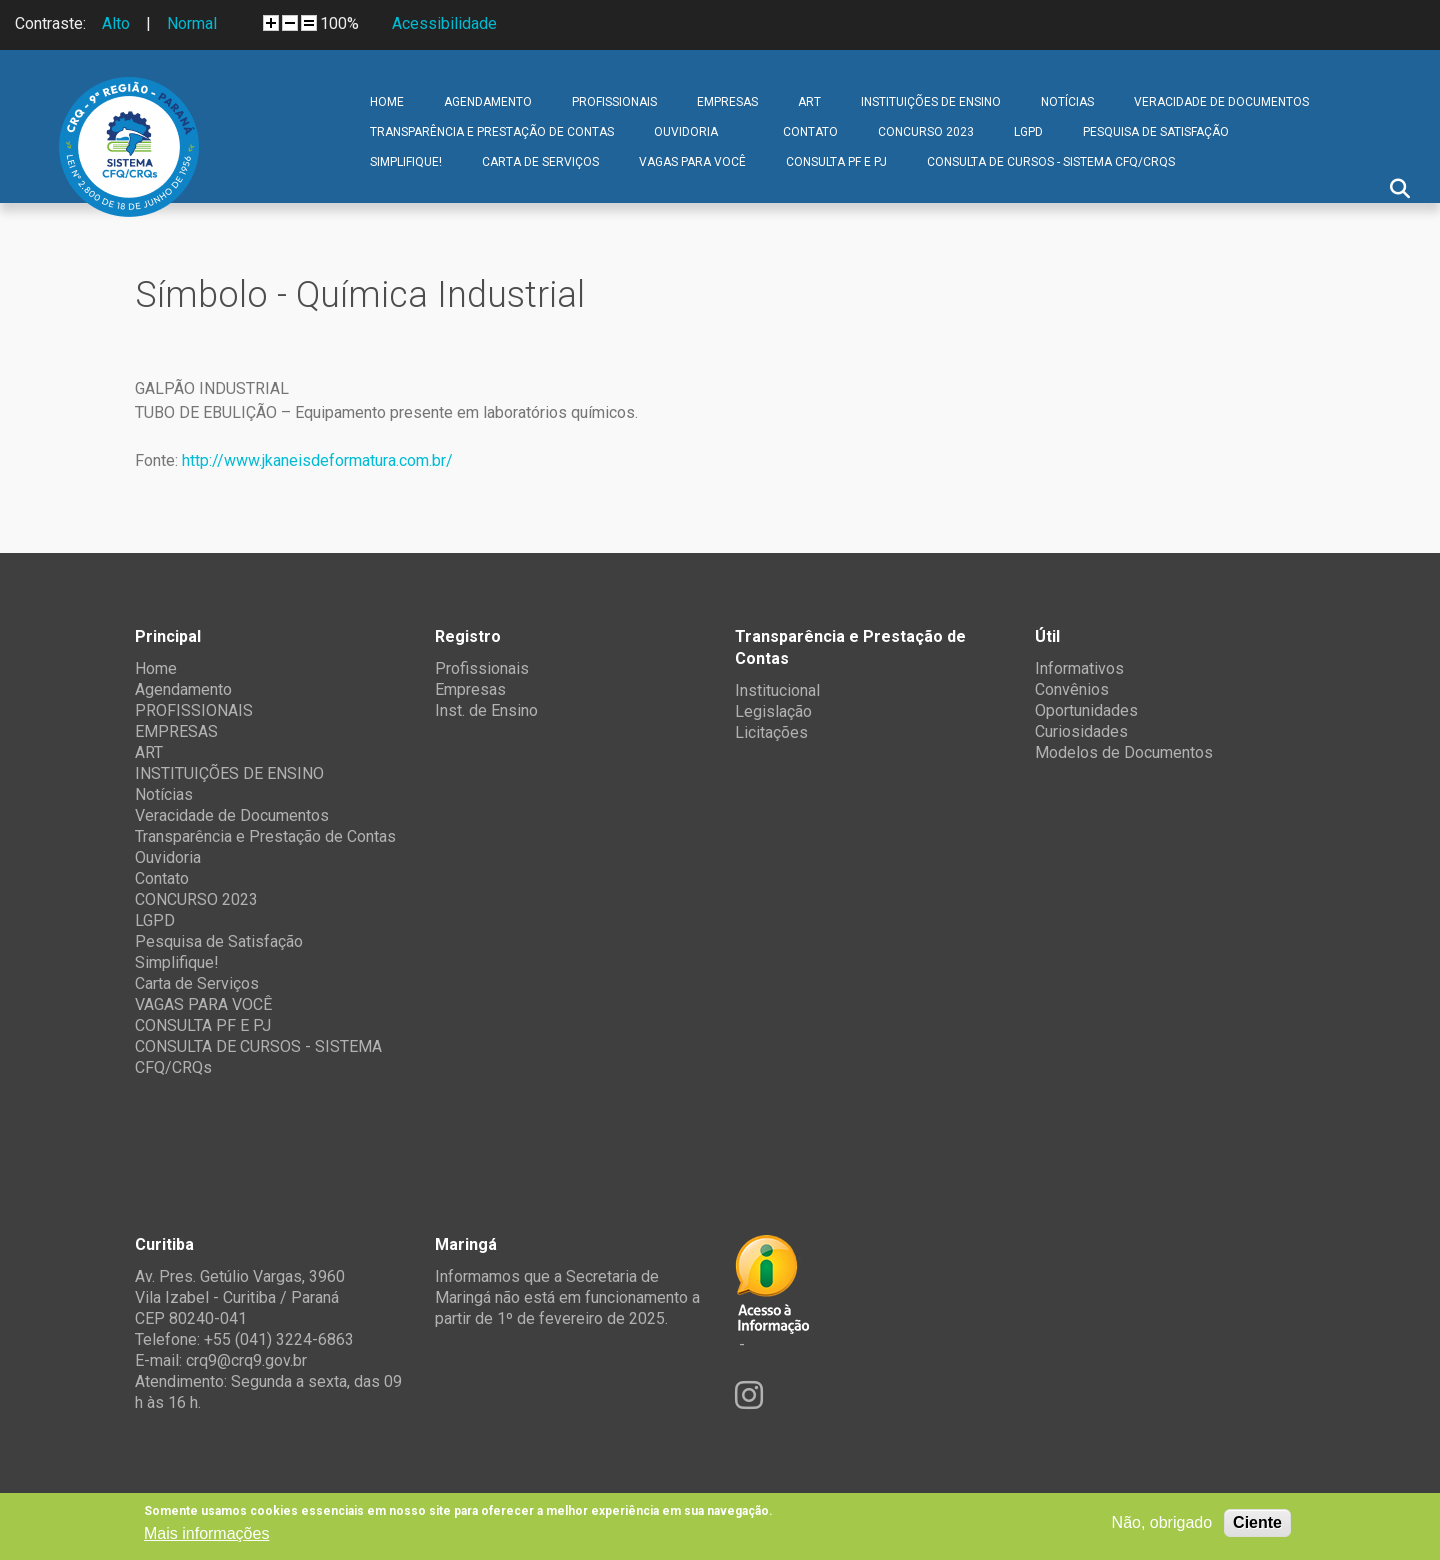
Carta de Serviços (540, 162)
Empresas (470, 689)
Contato (810, 132)
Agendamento (488, 102)
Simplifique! (406, 162)
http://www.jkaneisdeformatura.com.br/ (317, 460)
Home (387, 102)
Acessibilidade (444, 23)
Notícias (1067, 102)
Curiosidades (1081, 731)
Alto (116, 23)
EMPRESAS (727, 102)
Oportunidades (1086, 710)
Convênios (1072, 689)
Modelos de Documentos (1124, 752)
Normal (192, 23)
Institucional (777, 690)
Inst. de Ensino (486, 710)
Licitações (771, 732)
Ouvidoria (686, 132)
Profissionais (482, 668)
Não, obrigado (1162, 1522)
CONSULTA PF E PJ (836, 162)
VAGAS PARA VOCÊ (692, 162)
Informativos (1079, 668)
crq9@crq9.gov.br (246, 1360)
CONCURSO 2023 (926, 132)
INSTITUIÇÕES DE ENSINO (931, 102)
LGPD (1028, 132)
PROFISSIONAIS (614, 102)
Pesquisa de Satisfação (1156, 132)
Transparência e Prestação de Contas (492, 132)
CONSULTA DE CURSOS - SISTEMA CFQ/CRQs (1051, 162)
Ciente (1257, 1522)
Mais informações (206, 1533)
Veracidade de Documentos (1221, 102)
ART (809, 102)
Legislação (773, 711)
